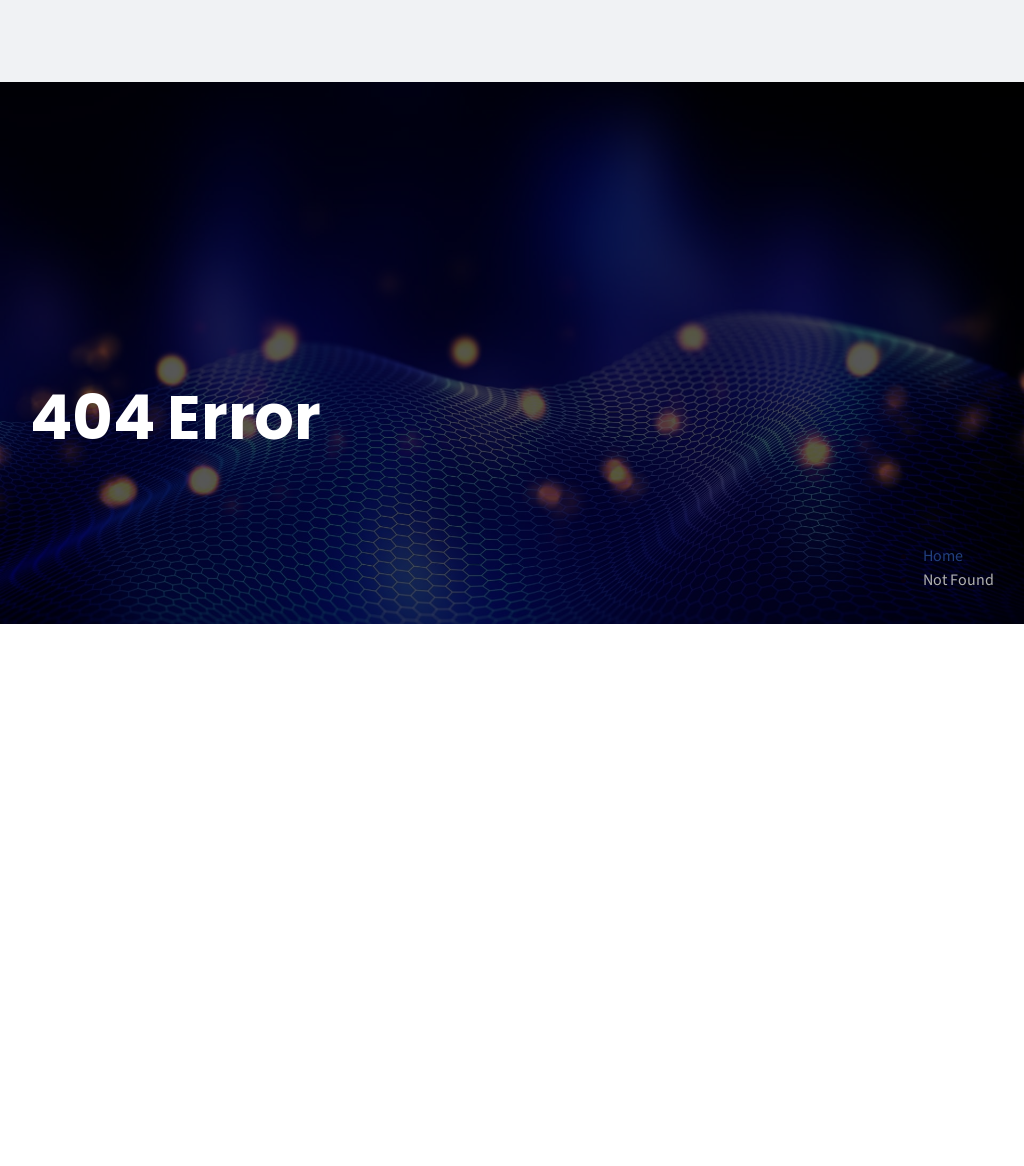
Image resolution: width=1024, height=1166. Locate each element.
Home (943, 556)
